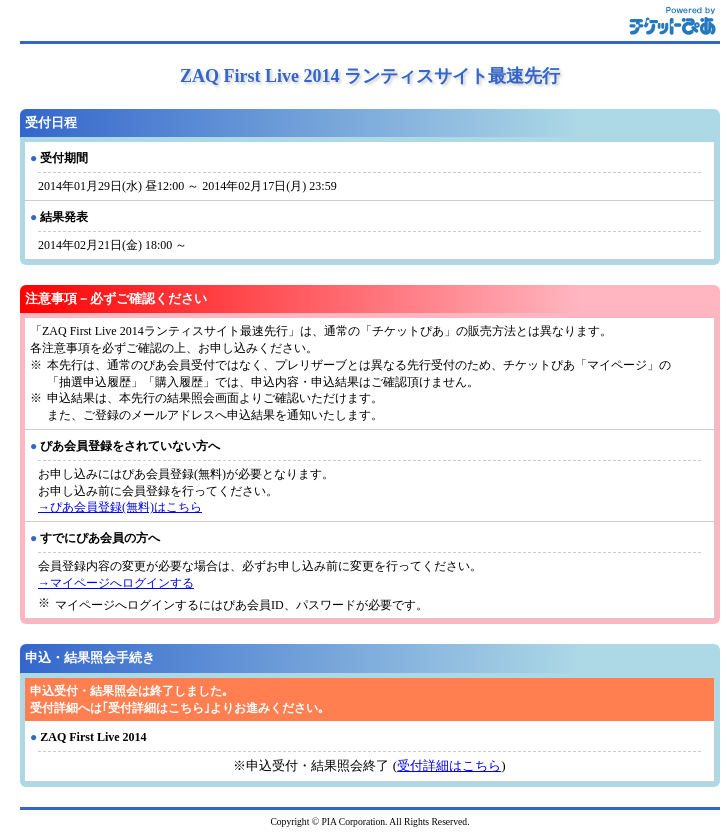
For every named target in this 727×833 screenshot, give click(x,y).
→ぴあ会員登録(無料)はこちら (120, 507)
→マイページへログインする (116, 583)
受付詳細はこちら (449, 765)
